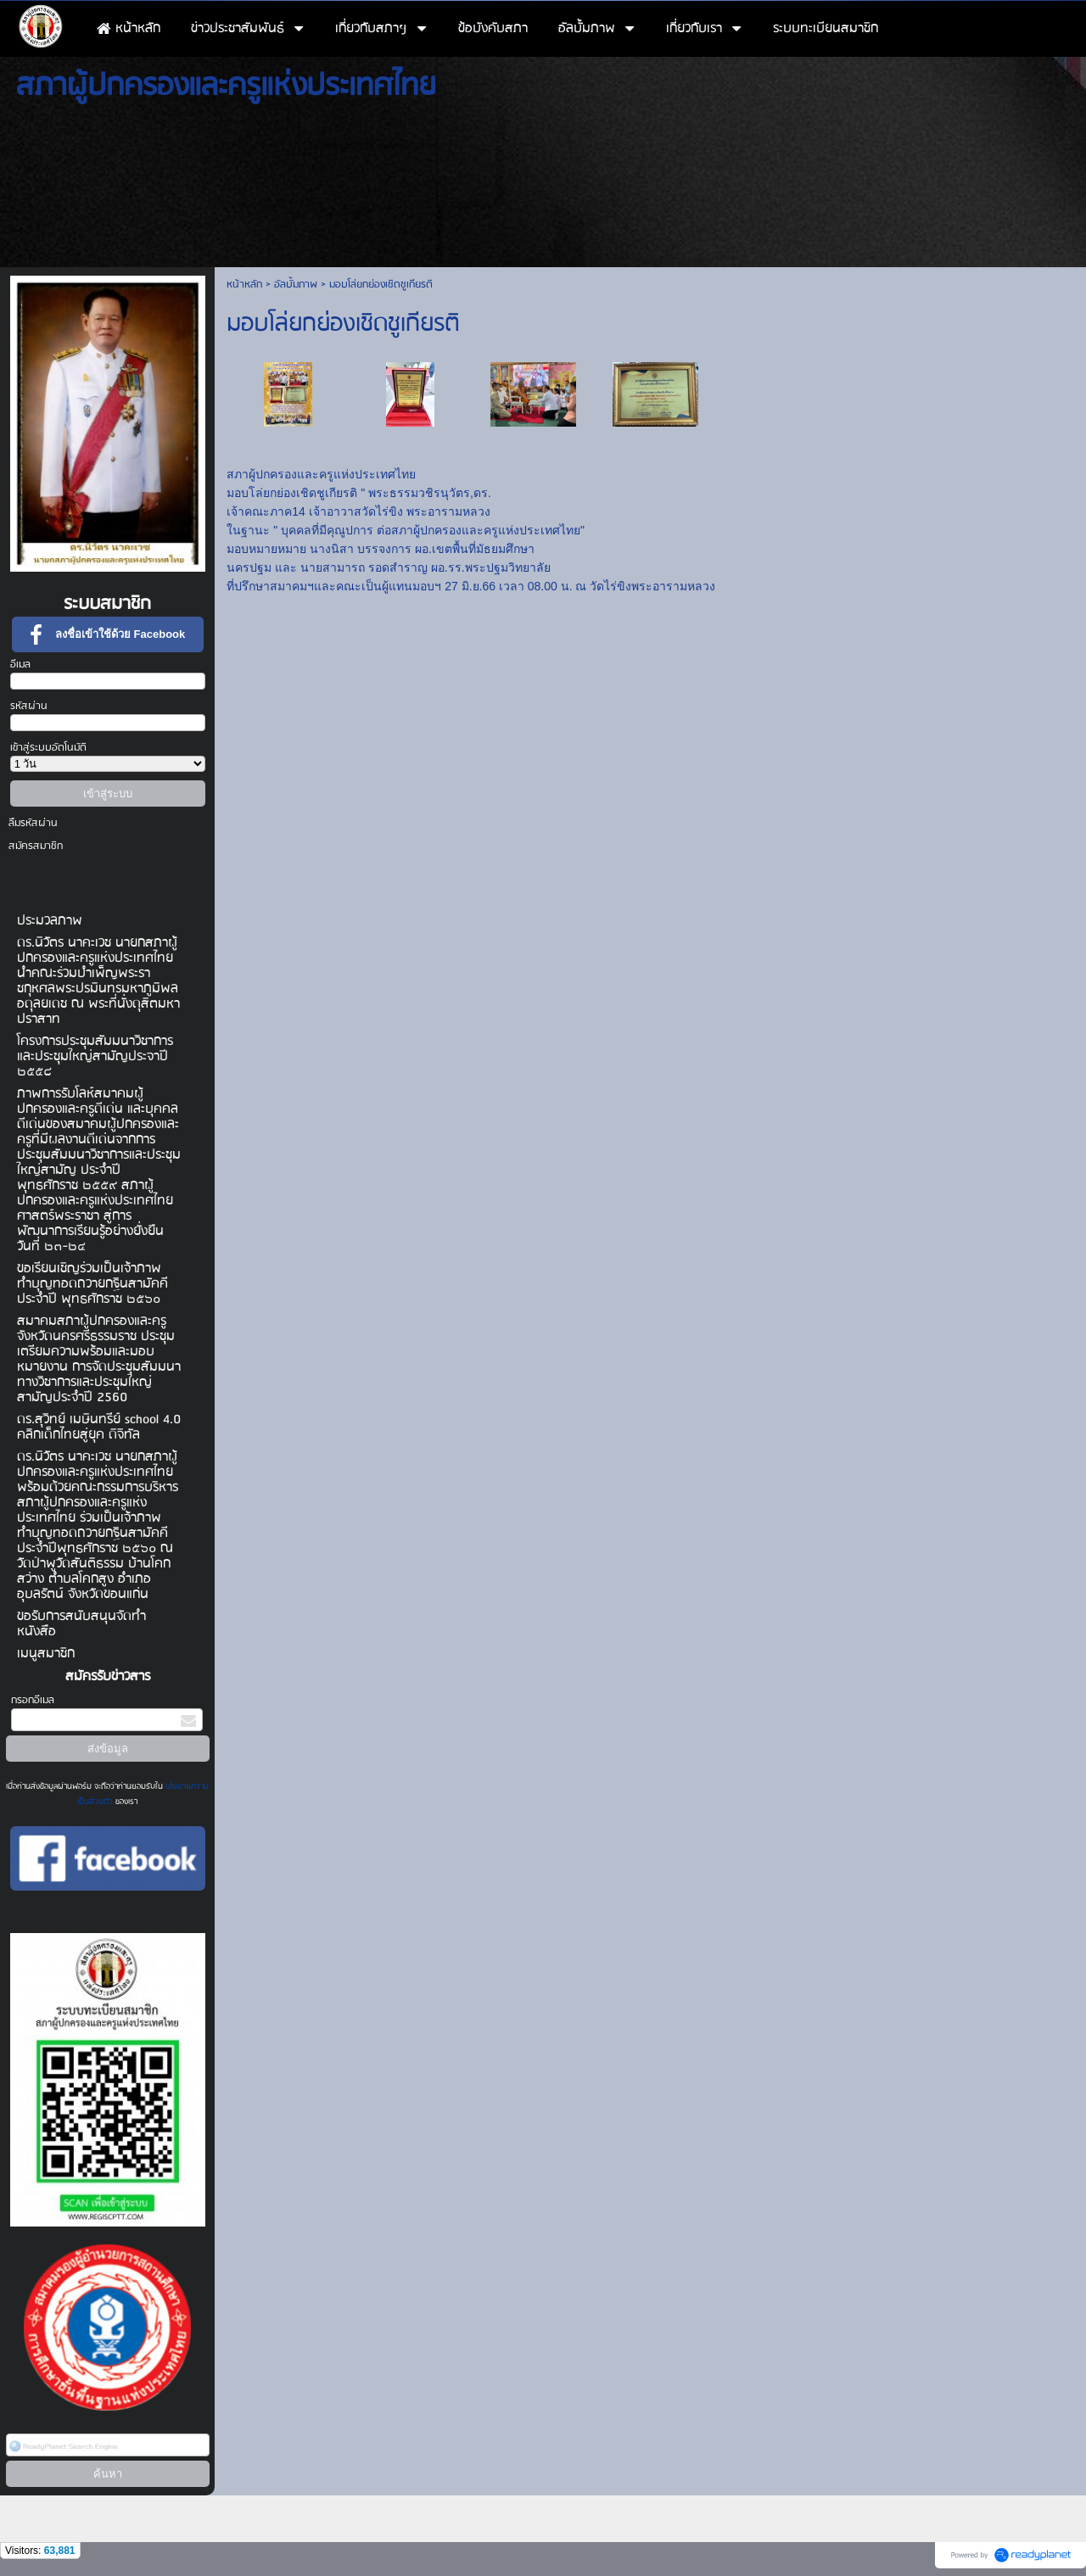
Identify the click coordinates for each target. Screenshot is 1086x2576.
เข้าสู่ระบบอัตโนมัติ (48, 748)
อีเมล (20, 664)
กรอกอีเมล (32, 1700)
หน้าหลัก (244, 284)
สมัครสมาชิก (35, 846)
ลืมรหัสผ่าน (33, 823)
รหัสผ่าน (29, 706)
